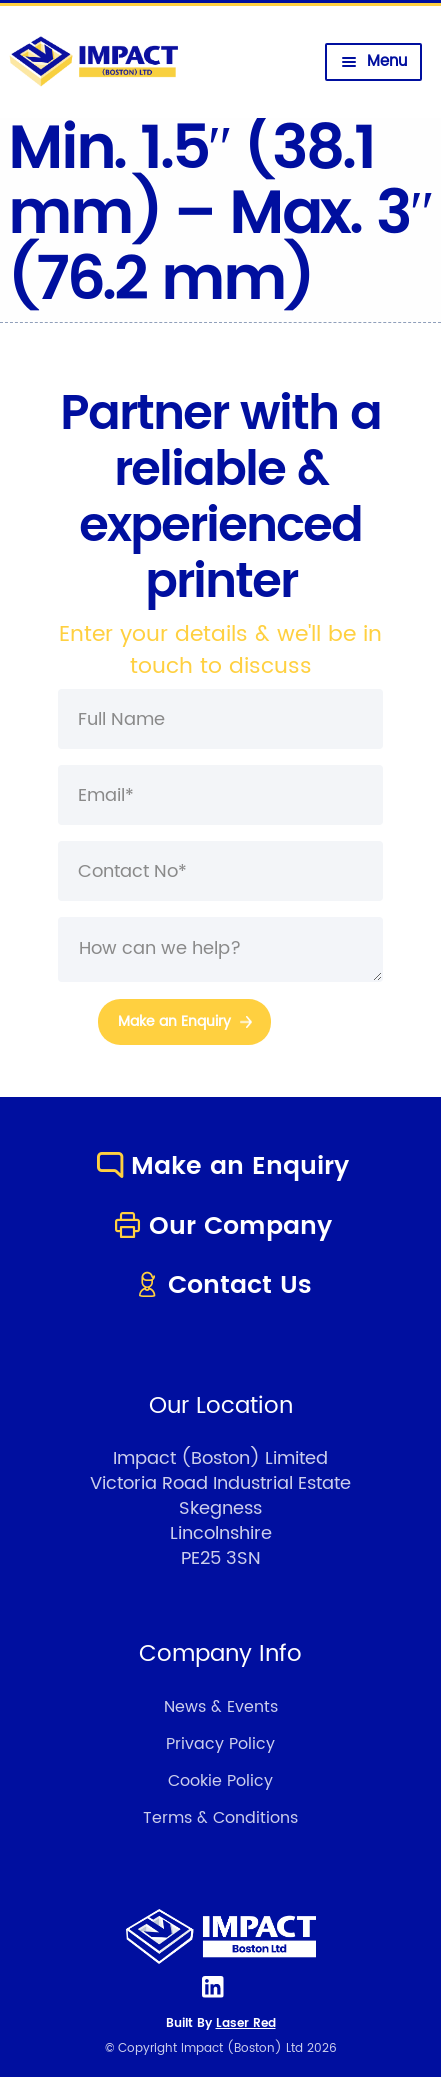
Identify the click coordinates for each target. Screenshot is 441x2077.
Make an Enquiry (220, 1166)
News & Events (221, 1707)
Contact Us (220, 1285)
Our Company (221, 1226)
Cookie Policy (220, 1781)
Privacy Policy (220, 1744)
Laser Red (246, 2023)
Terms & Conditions (220, 1818)
